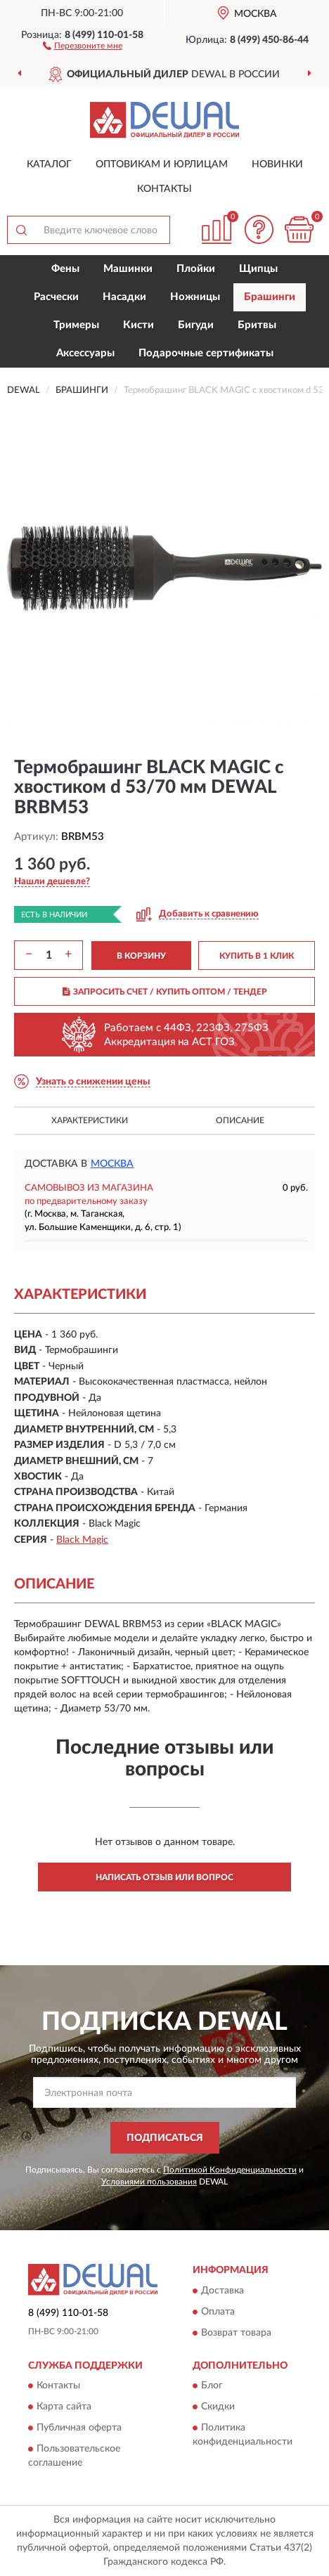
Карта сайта (64, 2407)
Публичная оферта (79, 2428)
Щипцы (258, 269)
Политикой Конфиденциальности (230, 2170)
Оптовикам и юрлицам (162, 164)
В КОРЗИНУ (141, 956)
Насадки (124, 297)
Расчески (56, 297)
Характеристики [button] (89, 1120)
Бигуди (196, 325)
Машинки (128, 269)
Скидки (218, 2407)
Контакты (164, 189)
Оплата (218, 2312)
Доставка (222, 2291)
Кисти (138, 325)
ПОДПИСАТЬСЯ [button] (165, 2138)
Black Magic (82, 1540)
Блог (212, 2385)
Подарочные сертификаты (205, 353)
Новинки (277, 164)
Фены (65, 269)
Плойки (195, 269)
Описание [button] (240, 1120)
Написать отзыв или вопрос (164, 1877)
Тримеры (76, 325)
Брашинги (269, 297)
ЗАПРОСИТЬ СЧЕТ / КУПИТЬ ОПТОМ (165, 992)
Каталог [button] (49, 164)
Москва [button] (112, 1164)
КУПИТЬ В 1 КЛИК (256, 956)
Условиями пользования (149, 2181)
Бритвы (257, 325)
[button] (82, 45)
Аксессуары (85, 353)
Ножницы (195, 297)
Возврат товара (236, 2333)
